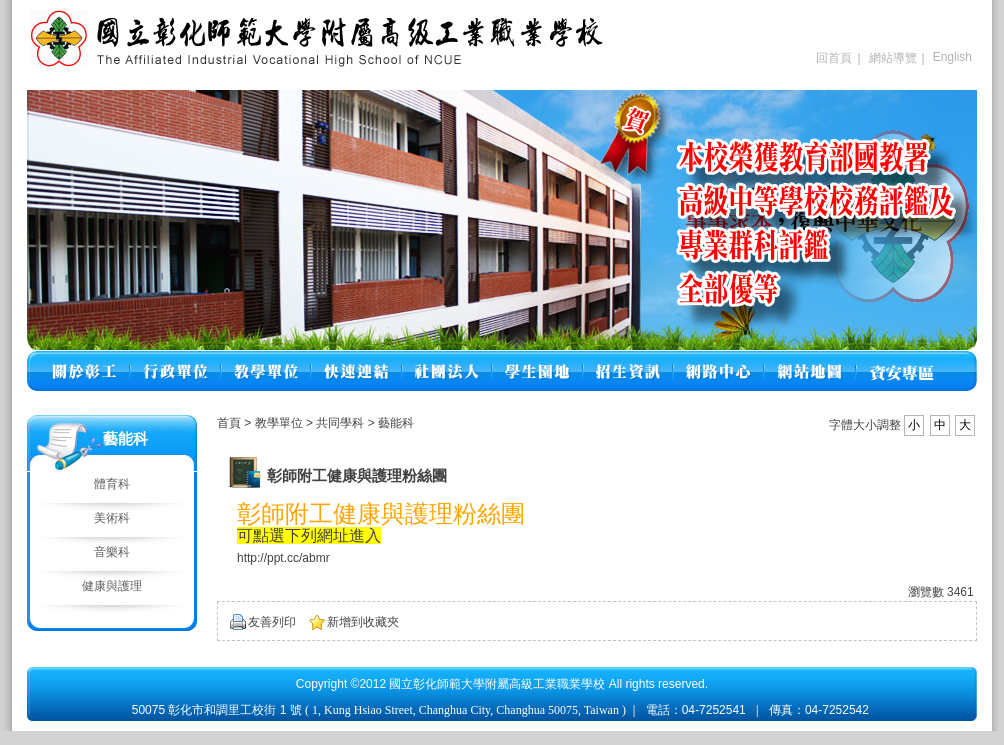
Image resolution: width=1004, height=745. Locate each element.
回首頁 (834, 58)
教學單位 (280, 423)
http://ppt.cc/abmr (283, 558)
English (952, 57)
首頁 (229, 423)
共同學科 (341, 423)
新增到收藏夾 (363, 622)
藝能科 (396, 423)
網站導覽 (893, 58)
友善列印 (272, 622)
